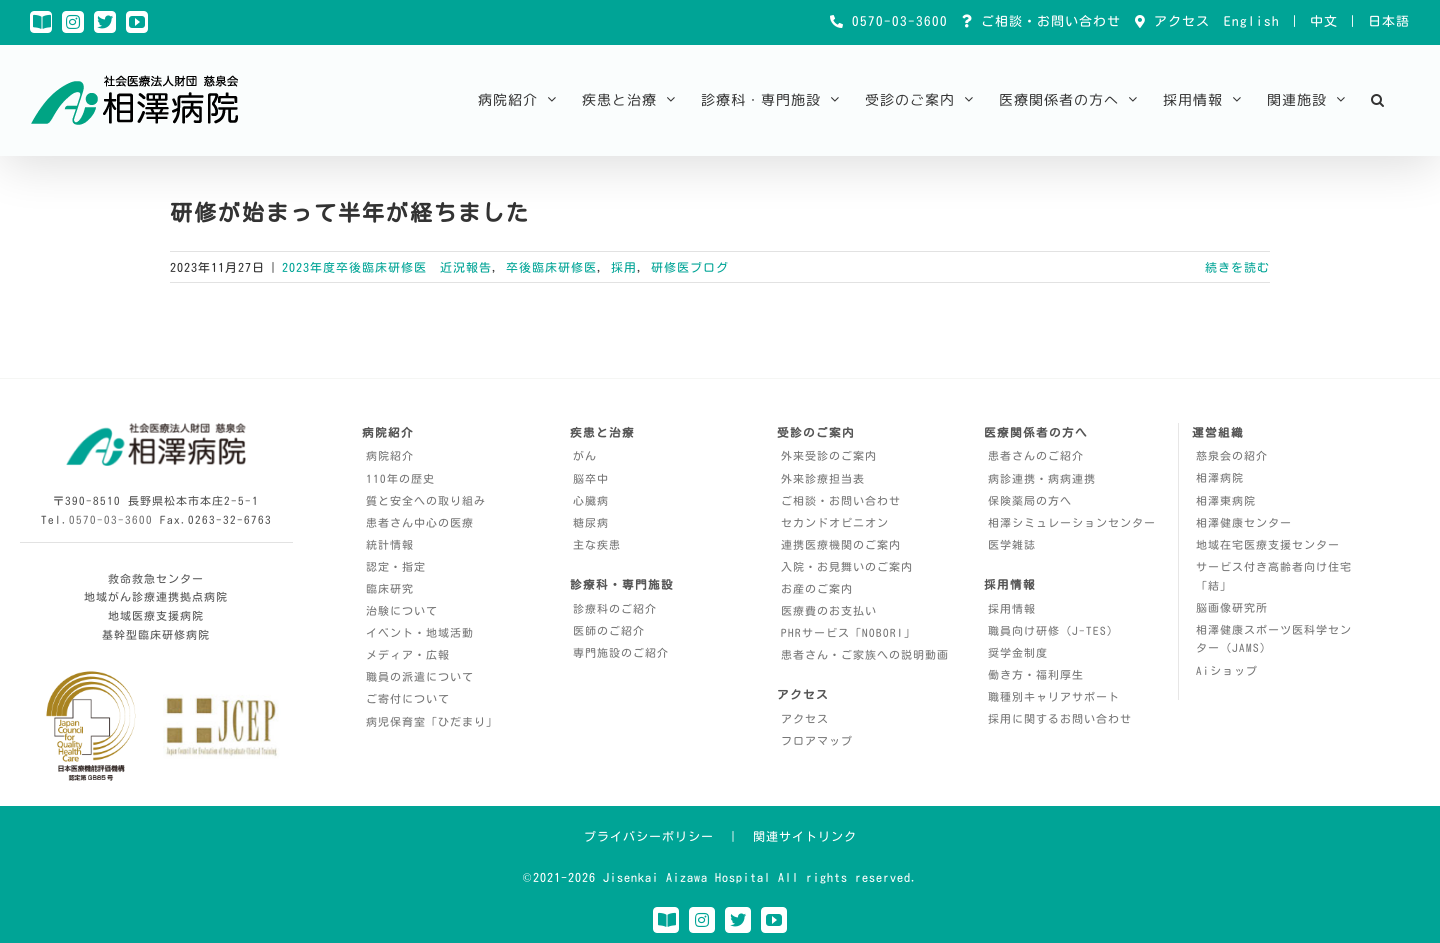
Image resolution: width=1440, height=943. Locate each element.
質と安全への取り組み (426, 500)
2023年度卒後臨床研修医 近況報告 (387, 267)
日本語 (1389, 21)
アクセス (1178, 21)
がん (585, 455)
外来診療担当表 (823, 478)
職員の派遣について (420, 676)
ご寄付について (408, 698)
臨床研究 (390, 588)
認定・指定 (396, 566)
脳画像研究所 (1232, 607)
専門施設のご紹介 (621, 652)
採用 (624, 267)
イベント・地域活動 (420, 632)
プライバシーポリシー (649, 836)
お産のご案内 (817, 588)
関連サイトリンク (805, 836)
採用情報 (1012, 608)
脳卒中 (591, 478)
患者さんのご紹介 (1036, 455)
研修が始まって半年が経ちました (350, 213)
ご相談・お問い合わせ (1047, 21)
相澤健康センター (1244, 522)
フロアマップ (817, 740)
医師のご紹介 (609, 630)
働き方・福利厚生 (1036, 674)
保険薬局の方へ (1030, 500)
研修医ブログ (690, 267)
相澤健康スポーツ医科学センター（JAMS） (1274, 639)
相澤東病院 (1226, 500)
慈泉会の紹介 (1232, 455)
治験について (402, 610)
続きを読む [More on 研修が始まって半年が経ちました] (1237, 267)
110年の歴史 (400, 478)
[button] (1378, 100)
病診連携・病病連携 (1042, 478)
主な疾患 (597, 544)
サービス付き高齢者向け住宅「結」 (1274, 576)
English (1252, 21)
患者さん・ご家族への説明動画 (865, 654)
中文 (1324, 21)
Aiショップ (1227, 670)
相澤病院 (1220, 477)
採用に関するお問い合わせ (1060, 718)
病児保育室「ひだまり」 (432, 721)
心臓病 (591, 500)
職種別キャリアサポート (1054, 696)
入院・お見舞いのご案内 (847, 566)
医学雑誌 (1012, 544)
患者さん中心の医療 (420, 522)
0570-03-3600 (896, 21)
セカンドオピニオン (835, 522)
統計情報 (390, 544)
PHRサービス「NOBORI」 (848, 632)
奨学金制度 (1018, 652)
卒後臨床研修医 (551, 267)
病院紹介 (390, 455)
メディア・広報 (408, 654)
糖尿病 (591, 522)
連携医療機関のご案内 (841, 544)
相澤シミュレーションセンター (1072, 522)
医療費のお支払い (829, 610)
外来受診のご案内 (829, 455)
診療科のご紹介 (615, 608)
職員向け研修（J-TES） (1053, 630)
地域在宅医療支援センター (1268, 544)
